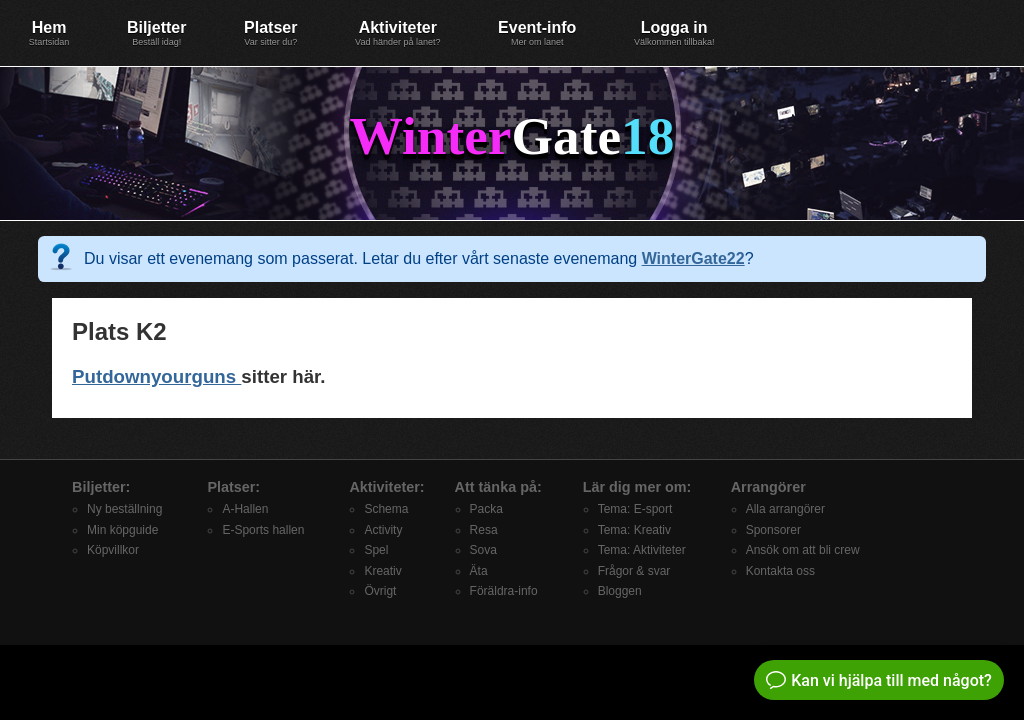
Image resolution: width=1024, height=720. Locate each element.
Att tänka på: (498, 487)
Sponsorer (773, 530)
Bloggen (620, 591)
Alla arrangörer (785, 509)
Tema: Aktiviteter (642, 550)
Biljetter (157, 33)
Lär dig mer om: (637, 487)
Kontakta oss (780, 571)
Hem (49, 33)
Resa (484, 530)
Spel (376, 550)
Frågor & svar (634, 571)
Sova (483, 550)
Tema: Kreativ (634, 530)
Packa (486, 509)
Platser (270, 33)
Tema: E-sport (635, 509)
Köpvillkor (113, 550)
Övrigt (380, 591)
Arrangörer (768, 487)
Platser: (233, 487)
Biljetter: (101, 487)
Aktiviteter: (386, 487)
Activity (383, 530)
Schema (386, 509)
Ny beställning (124, 509)
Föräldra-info (504, 591)
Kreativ (382, 571)
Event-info (537, 33)
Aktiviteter (397, 33)
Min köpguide (122, 530)
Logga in (674, 33)
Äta (479, 571)
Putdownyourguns (156, 376)
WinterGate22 (693, 258)
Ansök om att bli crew (803, 550)
